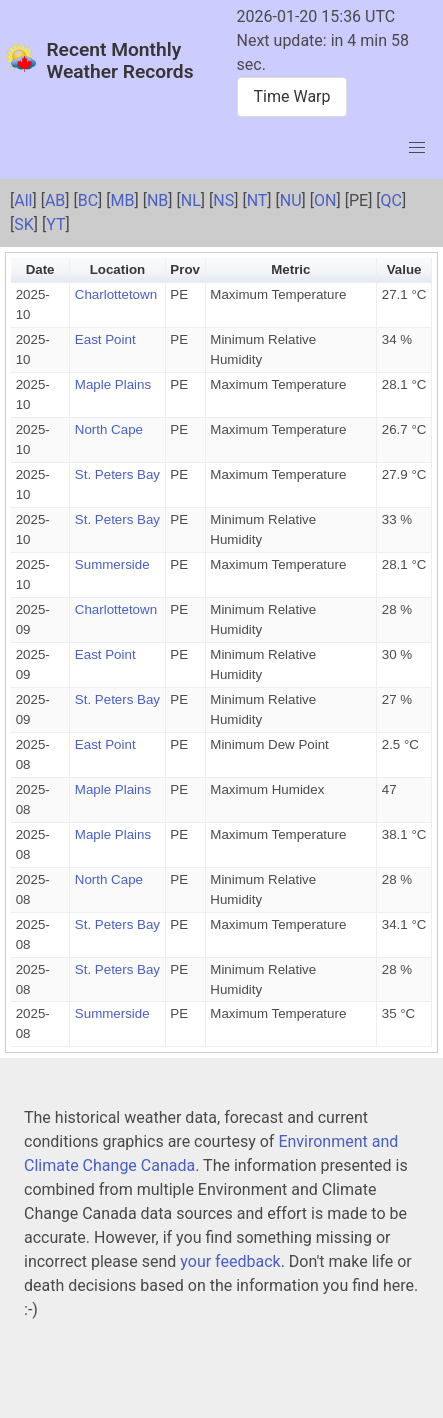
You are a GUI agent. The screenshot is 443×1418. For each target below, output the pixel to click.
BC (88, 200)
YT (55, 224)
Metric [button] (290, 269)
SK (24, 224)
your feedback (230, 1261)
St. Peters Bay (117, 474)
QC (391, 200)
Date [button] (40, 269)
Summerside (112, 564)
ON (325, 200)
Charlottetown (116, 294)
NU (291, 200)
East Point (105, 339)
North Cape (109, 429)
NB (157, 200)
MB (123, 200)
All (23, 200)
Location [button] (118, 269)
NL (191, 200)
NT (257, 200)
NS (223, 200)
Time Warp (292, 96)
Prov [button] (185, 269)
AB (55, 200)
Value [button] (404, 269)
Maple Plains (113, 384)
